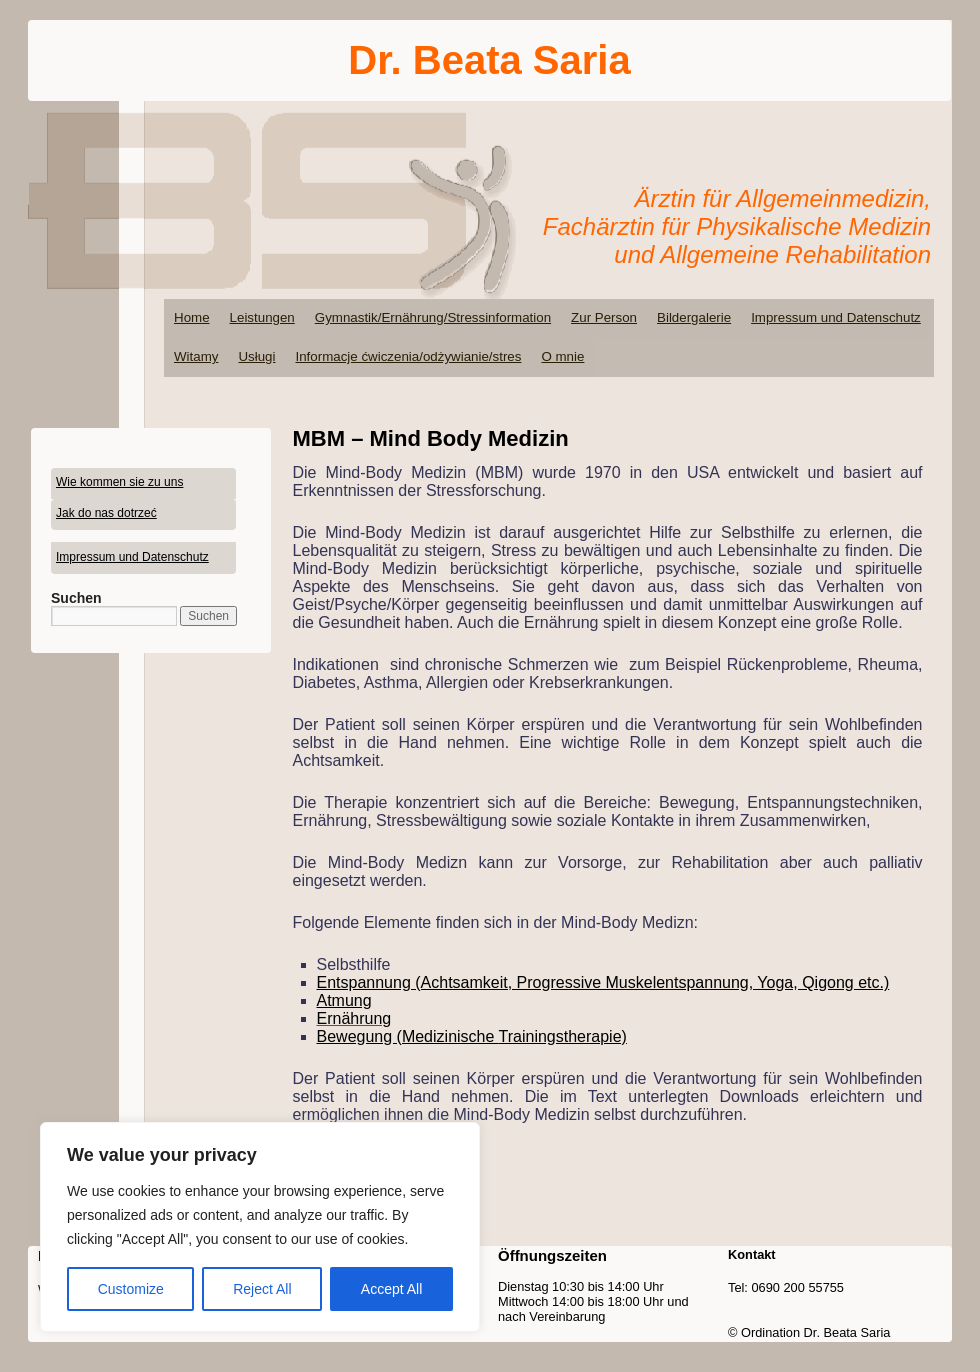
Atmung (344, 1000)
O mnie (562, 356)
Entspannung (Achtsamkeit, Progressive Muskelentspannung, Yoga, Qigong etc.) (603, 982)
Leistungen (262, 317)
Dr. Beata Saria (489, 60)
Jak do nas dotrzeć (106, 513)
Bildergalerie (694, 317)
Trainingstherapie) (563, 1036)
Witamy (196, 356)
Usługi (256, 356)
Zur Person (604, 317)
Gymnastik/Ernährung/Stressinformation (433, 317)
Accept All (391, 1289)
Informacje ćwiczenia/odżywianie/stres (408, 356)
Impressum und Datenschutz (836, 317)
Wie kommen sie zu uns (119, 482)
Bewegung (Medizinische (408, 1036)
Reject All (262, 1289)
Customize (131, 1289)
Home (192, 317)
